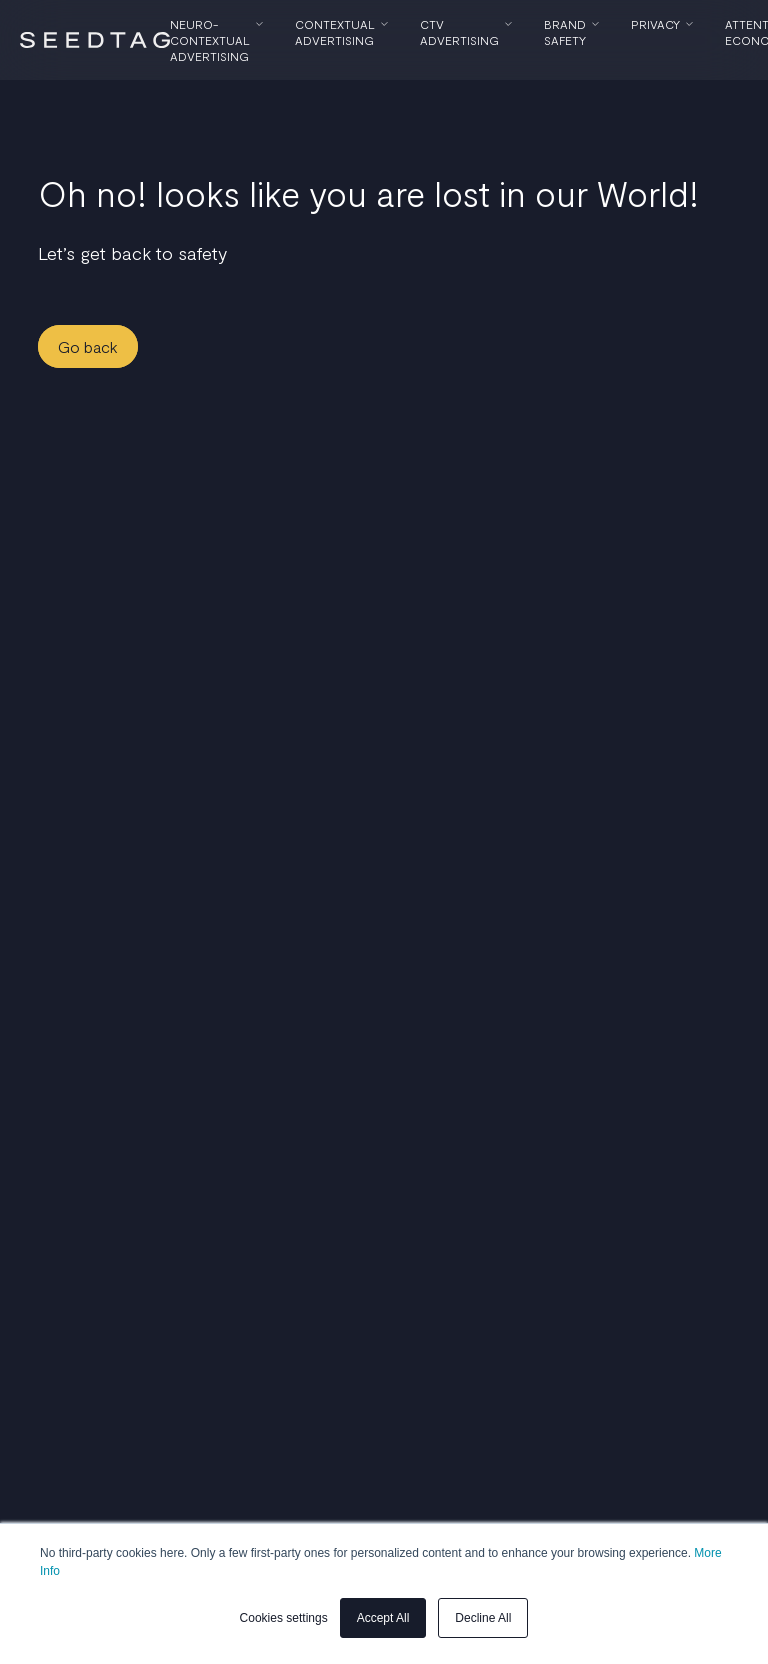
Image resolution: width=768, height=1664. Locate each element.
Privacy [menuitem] (655, 24)
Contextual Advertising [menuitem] (335, 32)
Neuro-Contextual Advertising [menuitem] (210, 40)
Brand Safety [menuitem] (565, 32)
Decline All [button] (483, 1618)
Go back (88, 346)
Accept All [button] (383, 1618)
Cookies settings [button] (284, 1618)
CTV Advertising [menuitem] (459, 32)
